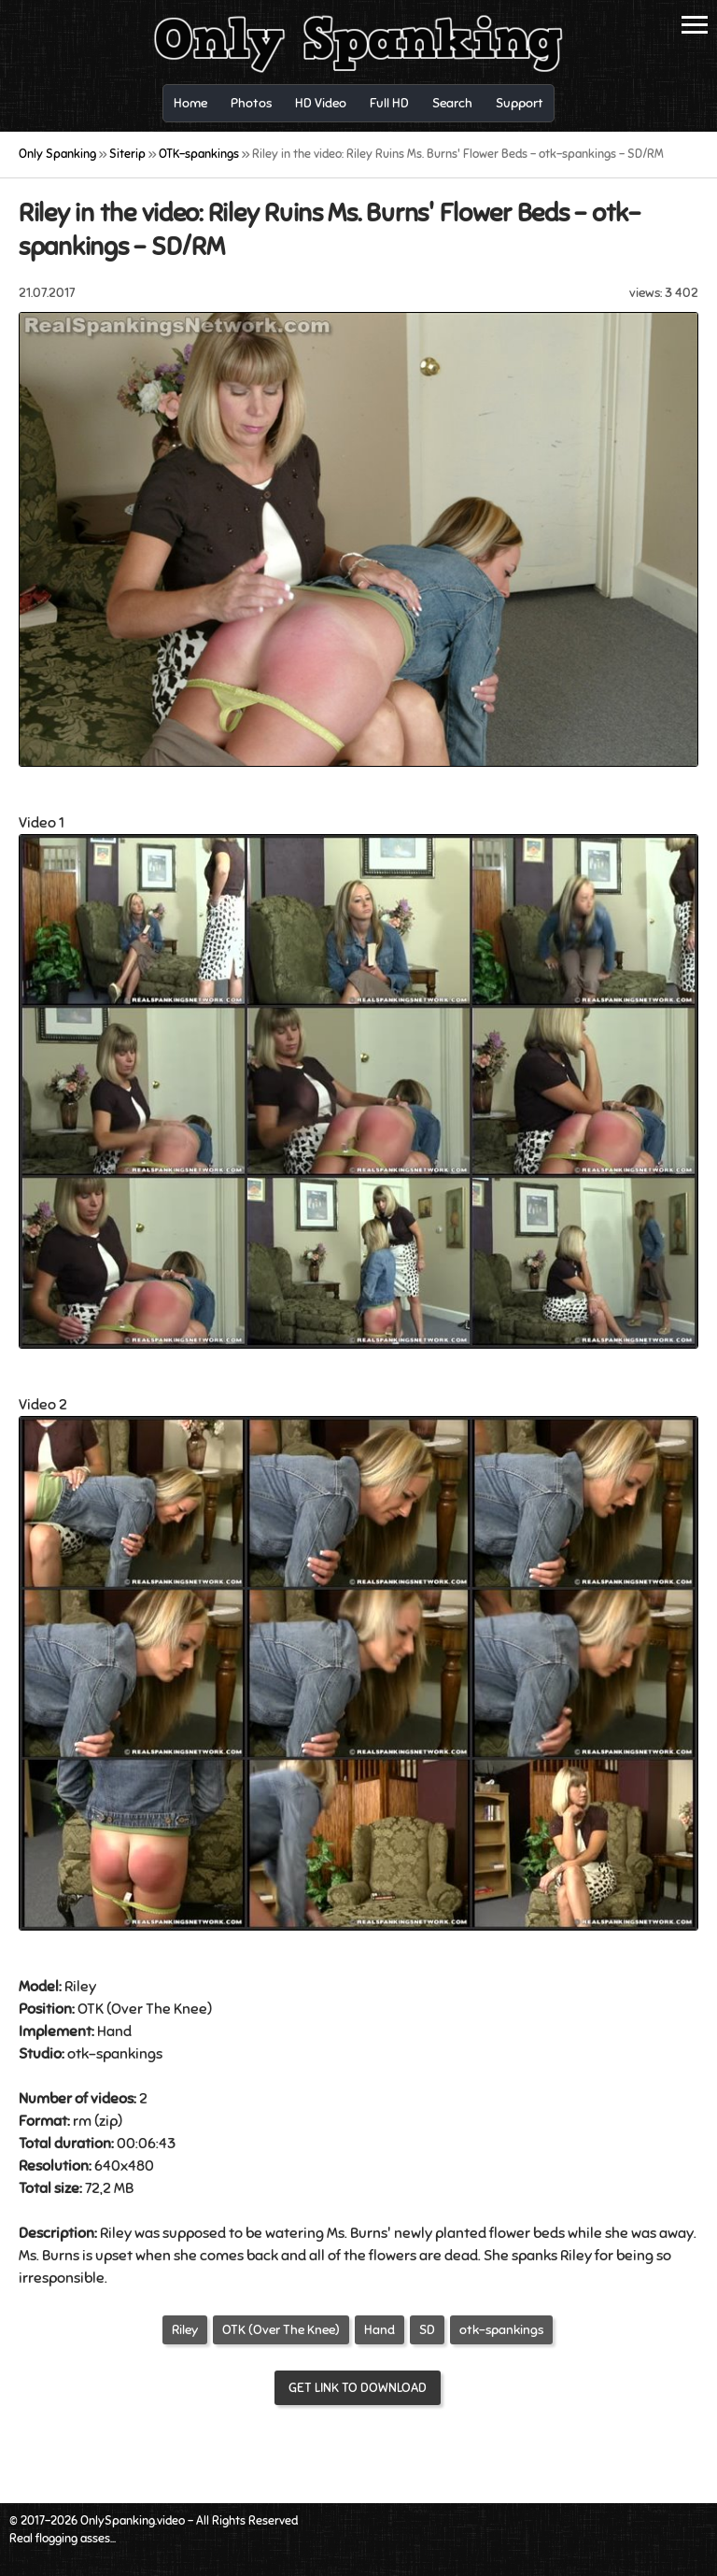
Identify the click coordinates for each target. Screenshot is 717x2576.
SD (427, 2330)
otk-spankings (501, 2330)
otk (78, 2054)
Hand (114, 2031)
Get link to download (357, 2388)
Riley (185, 2330)
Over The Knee (159, 2009)
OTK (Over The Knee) (281, 2330)
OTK (90, 2009)
